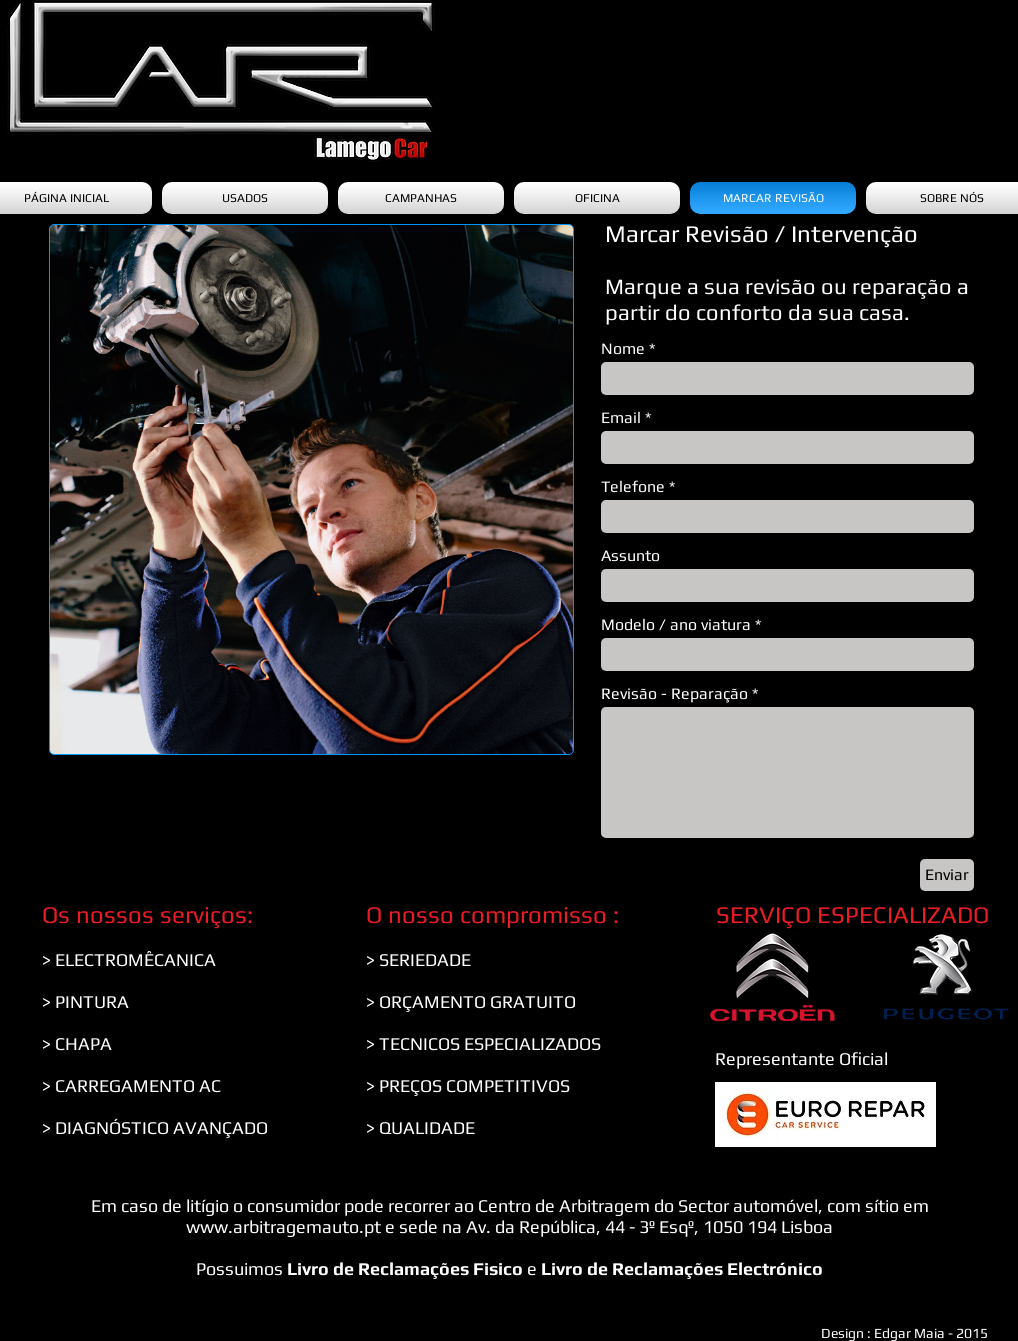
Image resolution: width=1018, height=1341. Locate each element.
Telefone (633, 487)
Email (621, 418)
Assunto (630, 556)
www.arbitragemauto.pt (283, 1226)
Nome (623, 349)
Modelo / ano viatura (676, 625)
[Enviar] (947, 875)
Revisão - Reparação (674, 694)
